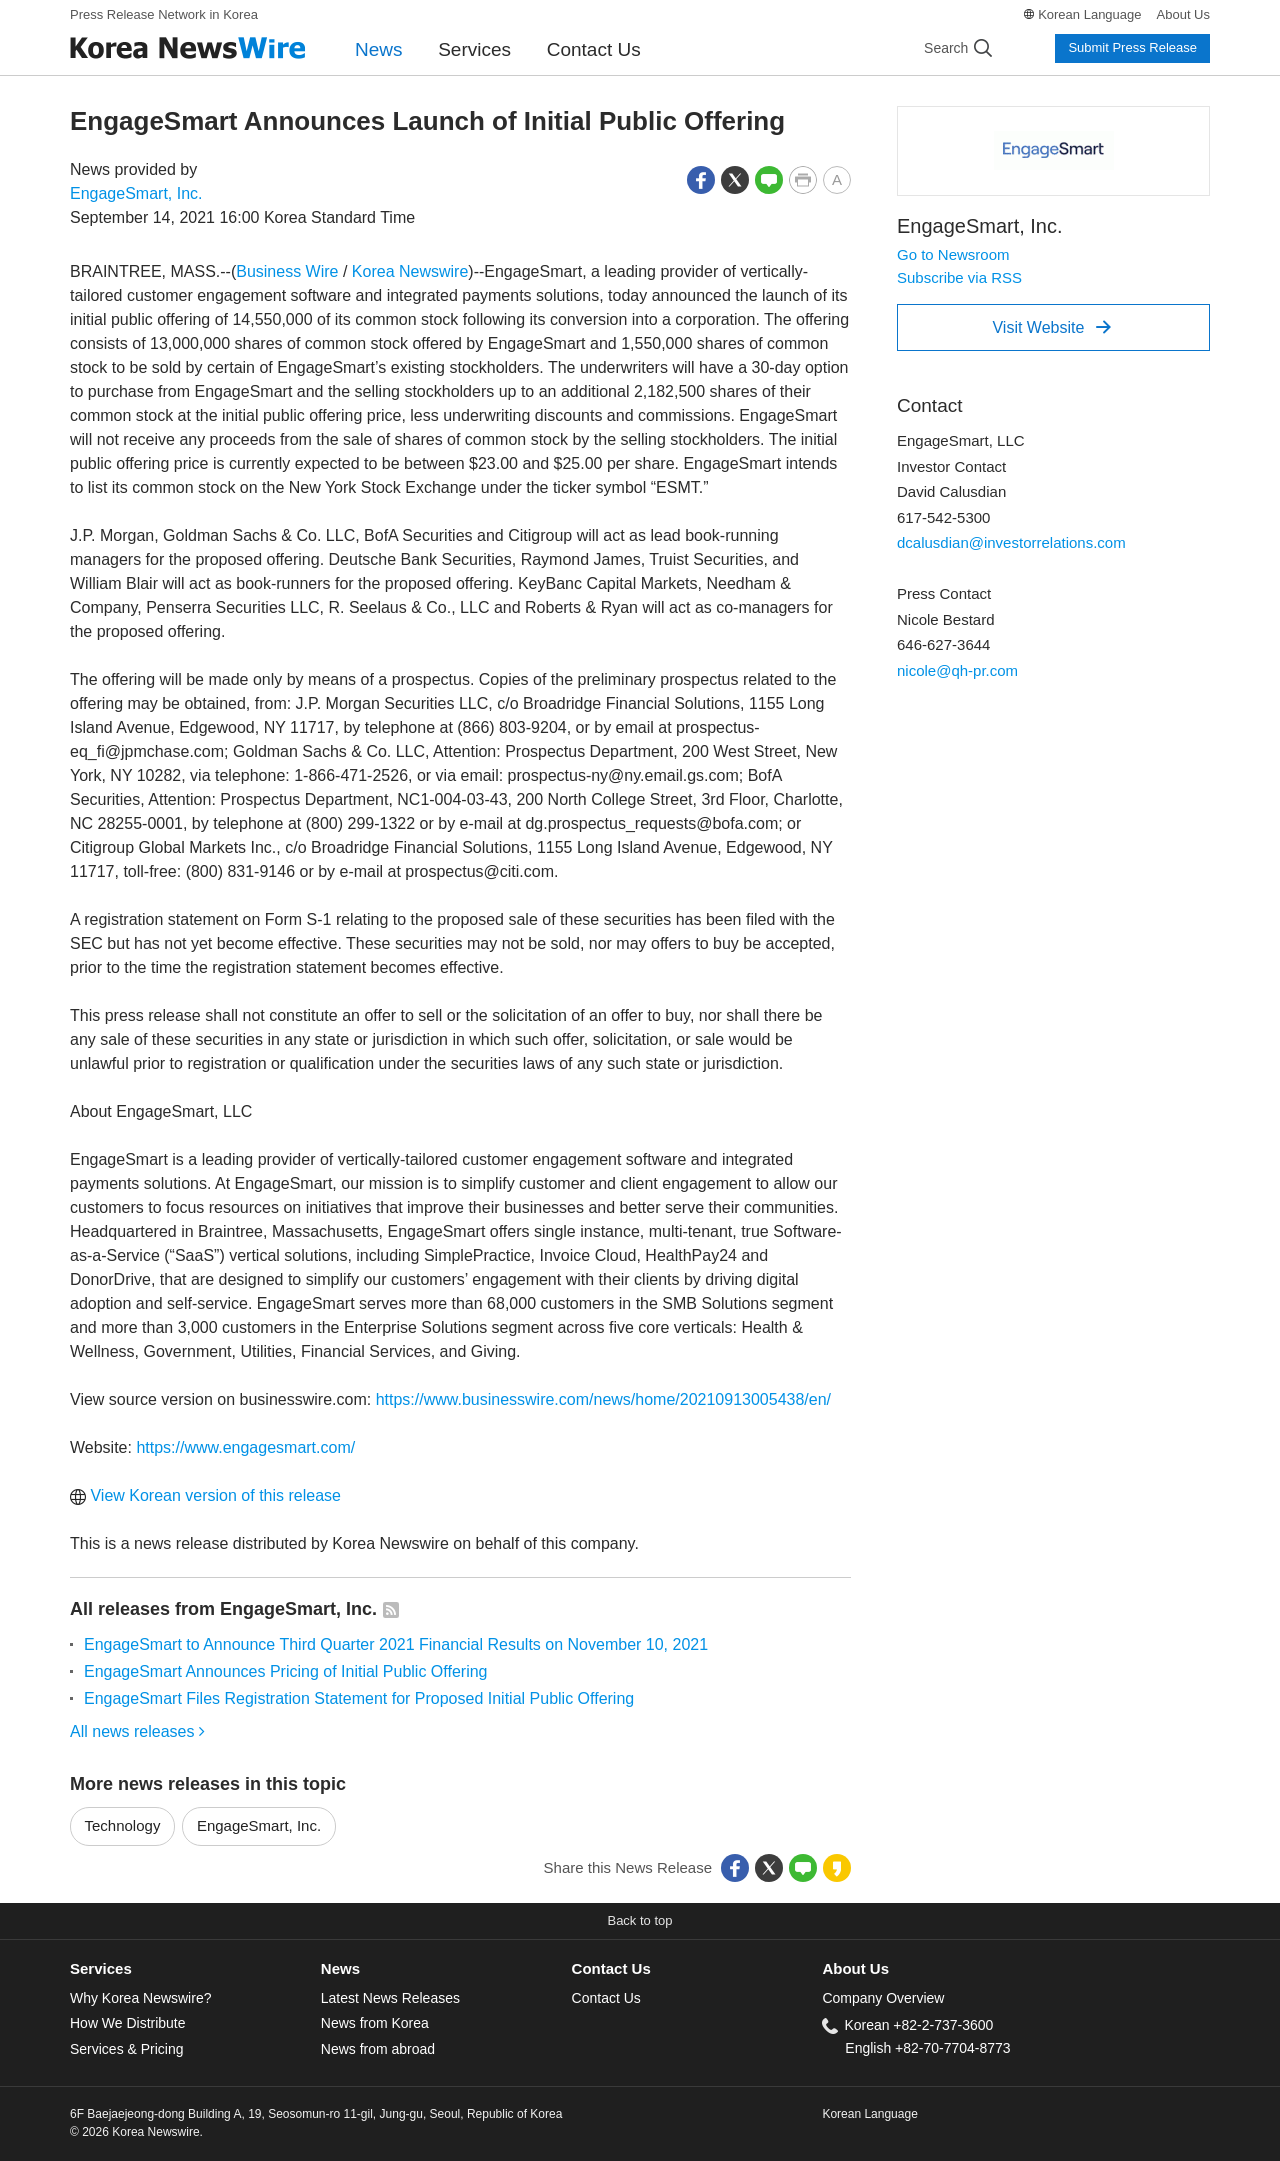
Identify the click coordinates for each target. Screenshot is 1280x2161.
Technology (123, 1825)
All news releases (137, 1731)
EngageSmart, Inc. (136, 193)
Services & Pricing (126, 2049)
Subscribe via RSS (959, 277)
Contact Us (594, 49)
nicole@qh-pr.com (957, 670)
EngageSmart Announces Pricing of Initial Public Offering (286, 1671)
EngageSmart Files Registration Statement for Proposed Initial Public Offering (359, 1698)
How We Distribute (128, 2023)
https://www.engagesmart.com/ (245, 1447)
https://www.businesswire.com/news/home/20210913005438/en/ (603, 1399)
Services (474, 49)
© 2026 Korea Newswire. (136, 2132)
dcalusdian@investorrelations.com (1011, 542)
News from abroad (378, 2049)
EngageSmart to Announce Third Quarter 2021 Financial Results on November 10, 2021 (396, 1644)
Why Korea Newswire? (140, 1998)
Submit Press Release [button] (1132, 47)
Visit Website (1051, 327)
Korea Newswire (410, 271)
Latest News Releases (390, 1998)
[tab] (195, 1969)
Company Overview (883, 1998)
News (379, 49)
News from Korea (375, 2023)
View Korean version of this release (205, 1495)
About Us (1183, 14)
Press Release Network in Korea (164, 14)
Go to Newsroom (953, 254)
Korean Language (1089, 14)
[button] (701, 178)
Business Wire (287, 271)
